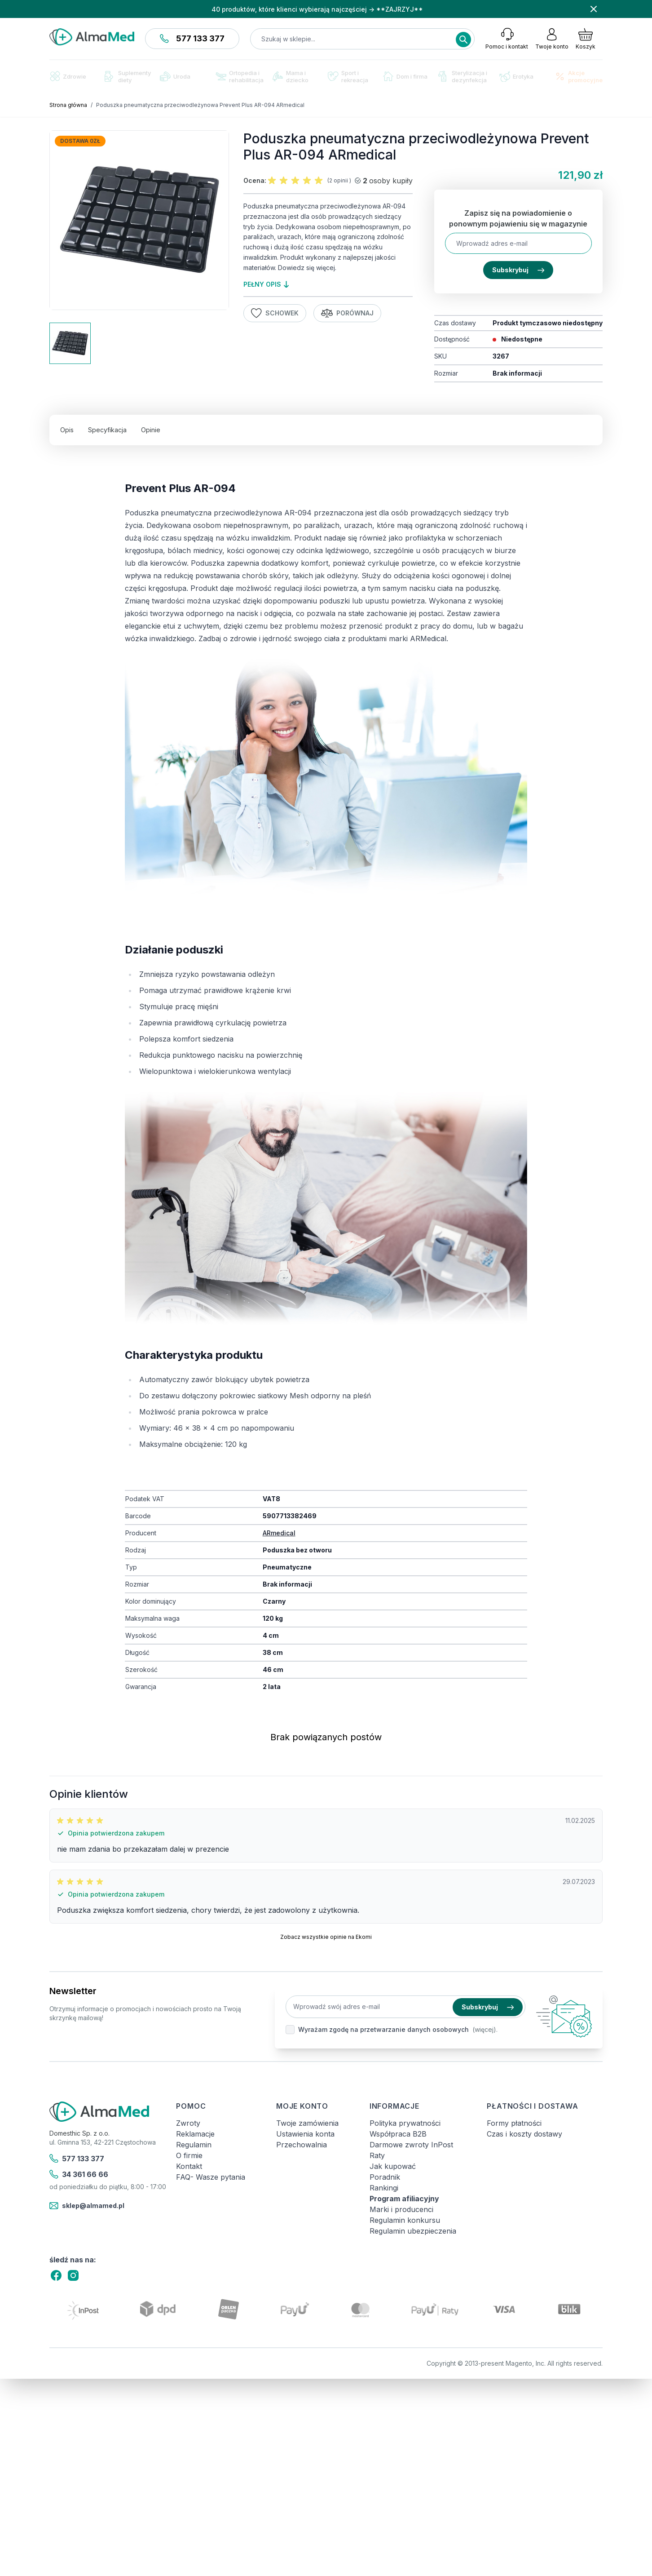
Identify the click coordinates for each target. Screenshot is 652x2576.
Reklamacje (195, 2133)
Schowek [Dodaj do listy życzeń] (275, 313)
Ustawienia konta (305, 2133)
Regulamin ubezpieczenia (413, 2230)
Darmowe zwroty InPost (411, 2144)
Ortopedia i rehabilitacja (240, 76)
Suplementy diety (128, 76)
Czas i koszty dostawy (524, 2133)
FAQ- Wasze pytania (210, 2177)
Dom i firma (405, 76)
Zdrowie (67, 76)
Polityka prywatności (405, 2123)
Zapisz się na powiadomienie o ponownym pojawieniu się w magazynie (518, 218)
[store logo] (91, 36)
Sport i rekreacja (348, 76)
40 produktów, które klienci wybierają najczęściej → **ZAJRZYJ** (317, 9)
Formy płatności (514, 2123)
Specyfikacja (107, 430)
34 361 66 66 (78, 2174)
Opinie (150, 430)
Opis (67, 430)
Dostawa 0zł (80, 140)
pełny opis (266, 284)
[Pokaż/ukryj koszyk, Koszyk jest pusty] (585, 38)
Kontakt (189, 2166)
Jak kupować (393, 2166)
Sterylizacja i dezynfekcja (462, 76)
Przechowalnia (301, 2144)
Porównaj (347, 313)
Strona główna (68, 105)
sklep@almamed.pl (86, 2205)
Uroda (175, 76)
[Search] (463, 39)
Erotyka (516, 76)
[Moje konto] (551, 38)
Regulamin (193, 2144)
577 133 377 (192, 38)
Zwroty (188, 2123)
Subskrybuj (518, 270)
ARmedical (279, 1533)
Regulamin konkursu (405, 2220)
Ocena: (254, 180)
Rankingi (384, 2187)
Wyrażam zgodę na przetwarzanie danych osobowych (383, 2029)
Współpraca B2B (398, 2133)
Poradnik (385, 2177)
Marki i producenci (401, 2209)
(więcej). (485, 2029)
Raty (377, 2155)
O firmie (189, 2155)
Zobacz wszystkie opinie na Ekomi (326, 1936)
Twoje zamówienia (307, 2123)
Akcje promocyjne (579, 76)
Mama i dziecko (290, 76)
